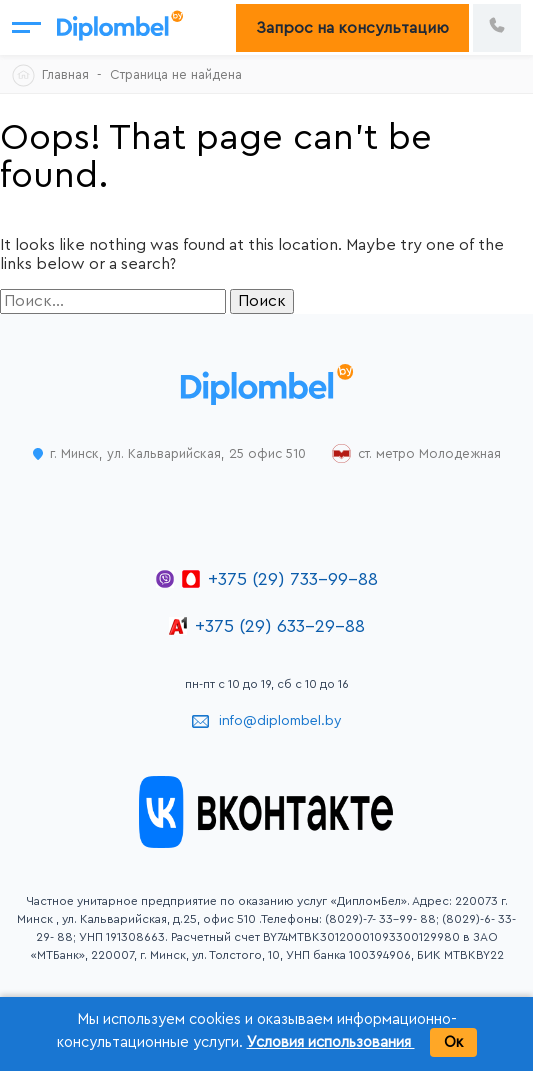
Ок (453, 1042)
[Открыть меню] (26, 27)
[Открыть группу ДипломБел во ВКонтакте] (266, 843)
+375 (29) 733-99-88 (293, 579)
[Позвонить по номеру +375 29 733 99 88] (497, 28)
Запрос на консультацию (352, 28)
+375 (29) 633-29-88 (280, 626)
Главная (65, 74)
